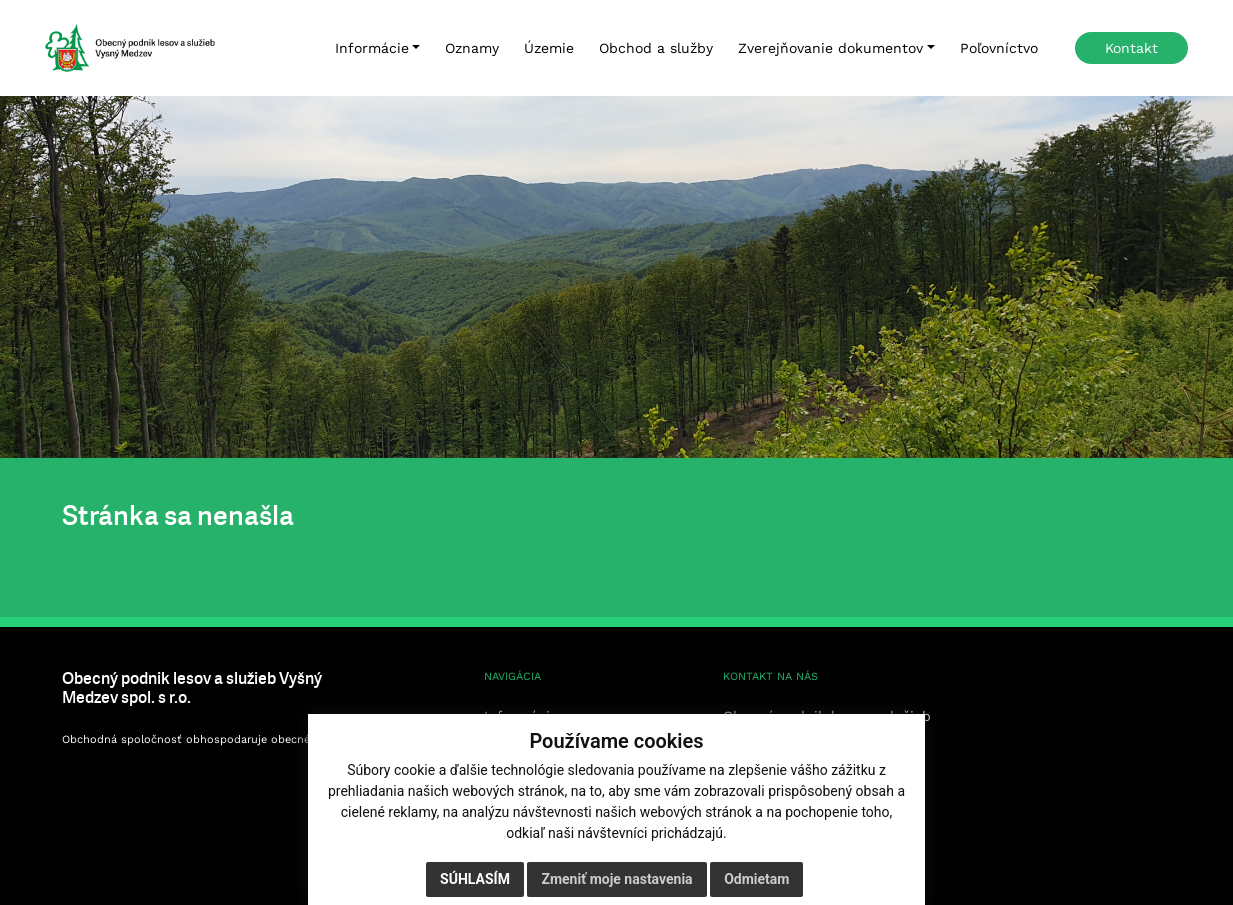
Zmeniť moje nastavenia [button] (616, 879)
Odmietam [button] (756, 879)
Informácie (372, 48)
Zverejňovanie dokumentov (830, 48)
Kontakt (1131, 48)
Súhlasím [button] (475, 879)
